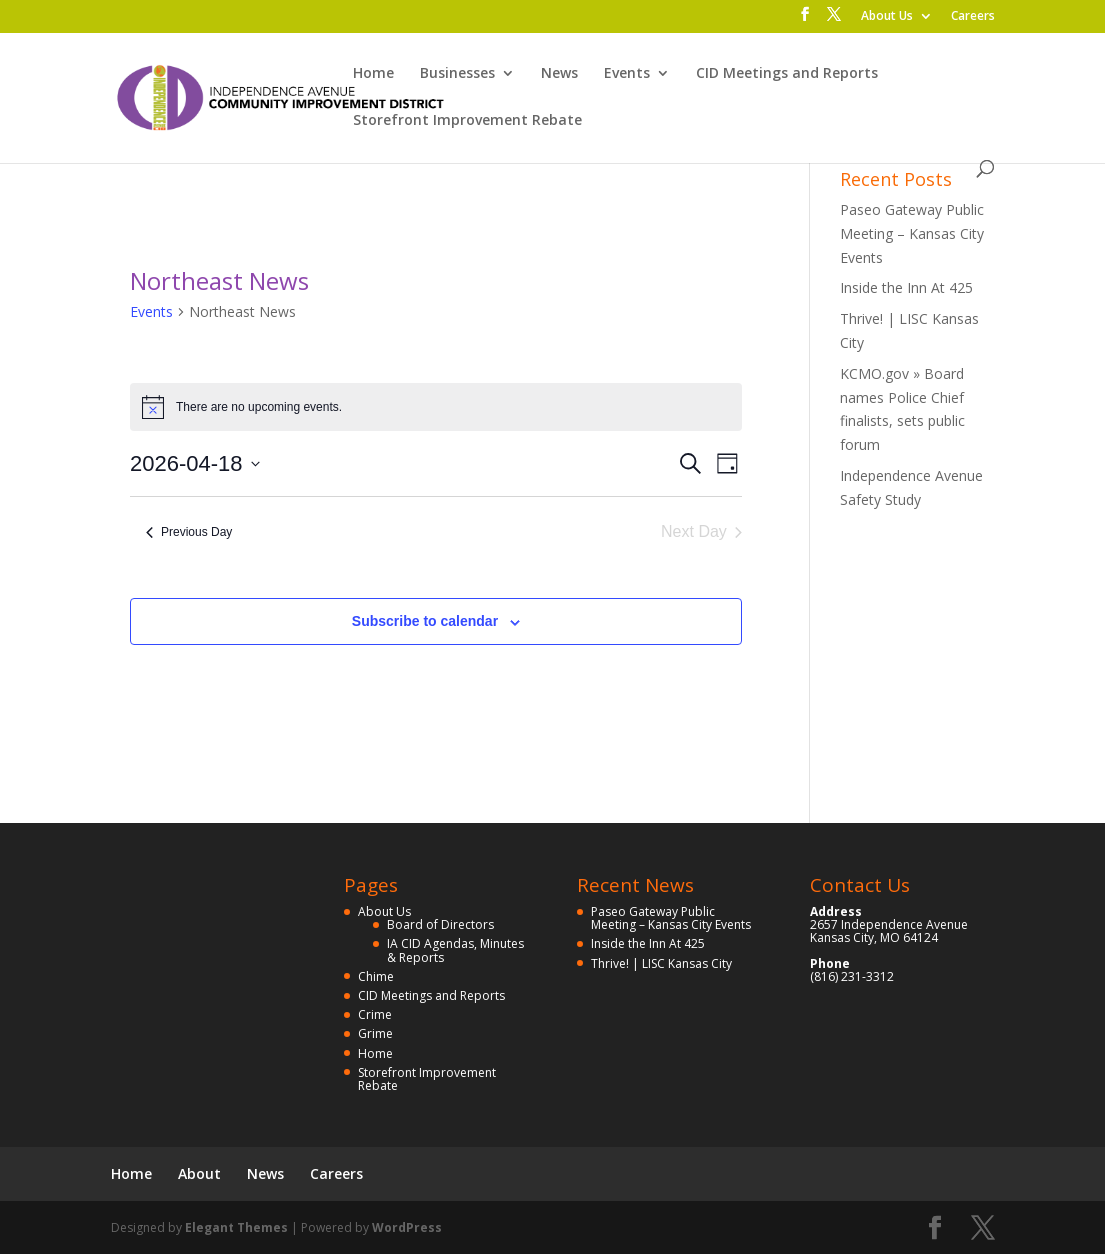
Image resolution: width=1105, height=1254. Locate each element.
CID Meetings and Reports (787, 74)
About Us (887, 17)
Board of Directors (440, 924)
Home (373, 74)
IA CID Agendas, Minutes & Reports (455, 950)
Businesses (457, 74)
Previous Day (189, 532)
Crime (375, 1014)
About (199, 1173)
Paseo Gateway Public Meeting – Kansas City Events (912, 233)
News (559, 74)
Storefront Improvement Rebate (467, 121)
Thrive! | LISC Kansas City (661, 963)
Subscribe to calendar (425, 621)
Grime (375, 1033)
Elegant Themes (236, 1227)
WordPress (407, 1227)
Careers (973, 17)
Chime (376, 976)
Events (627, 74)
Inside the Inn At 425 (906, 287)
